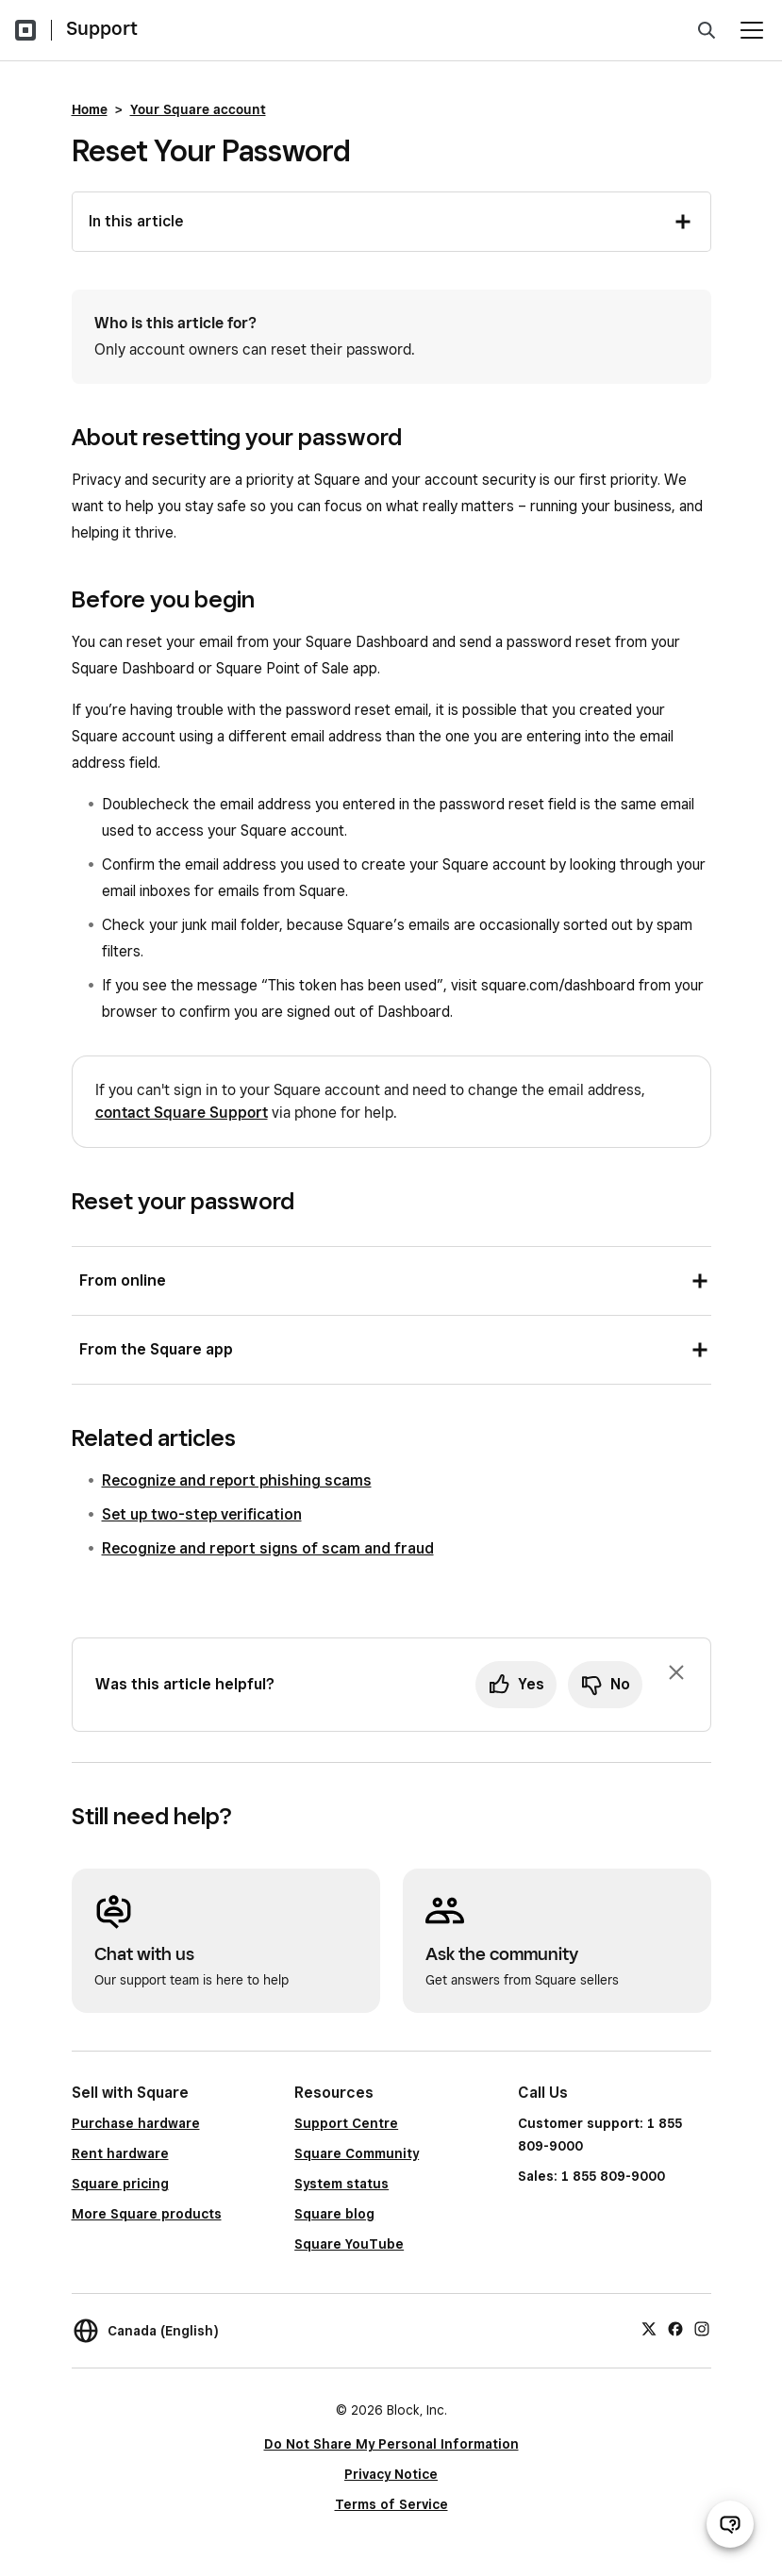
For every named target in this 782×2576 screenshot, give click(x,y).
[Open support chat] (730, 2524)
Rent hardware (120, 2153)
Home (90, 109)
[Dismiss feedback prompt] (676, 1672)
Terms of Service (391, 2504)
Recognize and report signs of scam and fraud (268, 1548)
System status (341, 2183)
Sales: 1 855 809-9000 (591, 2176)
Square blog (334, 2213)
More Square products (147, 2213)
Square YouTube (349, 2244)
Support (102, 28)
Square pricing (120, 2183)
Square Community (356, 2153)
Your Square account (198, 109)
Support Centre (346, 2123)
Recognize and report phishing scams (237, 1480)
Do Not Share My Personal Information (391, 2443)
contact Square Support (181, 1113)
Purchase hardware (136, 2123)
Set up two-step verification (202, 1514)
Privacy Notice (391, 2474)
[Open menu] (751, 30)
